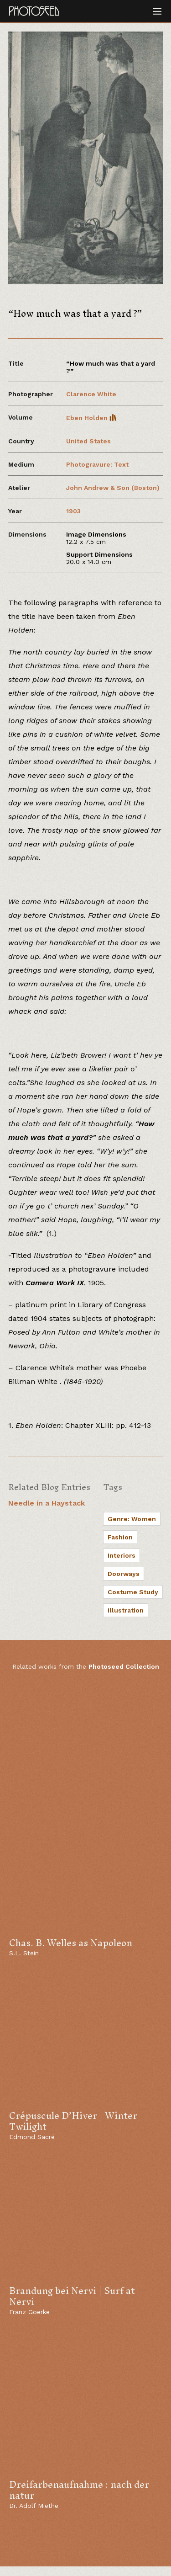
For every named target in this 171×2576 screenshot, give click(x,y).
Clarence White (91, 394)
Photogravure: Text (97, 464)
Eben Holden (91, 417)
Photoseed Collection (123, 1666)
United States (88, 441)
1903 (73, 511)
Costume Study (133, 1592)
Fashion (120, 1537)
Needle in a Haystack (46, 1503)
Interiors (121, 1555)
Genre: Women (132, 1518)
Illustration (126, 1610)
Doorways (124, 1573)
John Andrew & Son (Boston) (113, 487)
